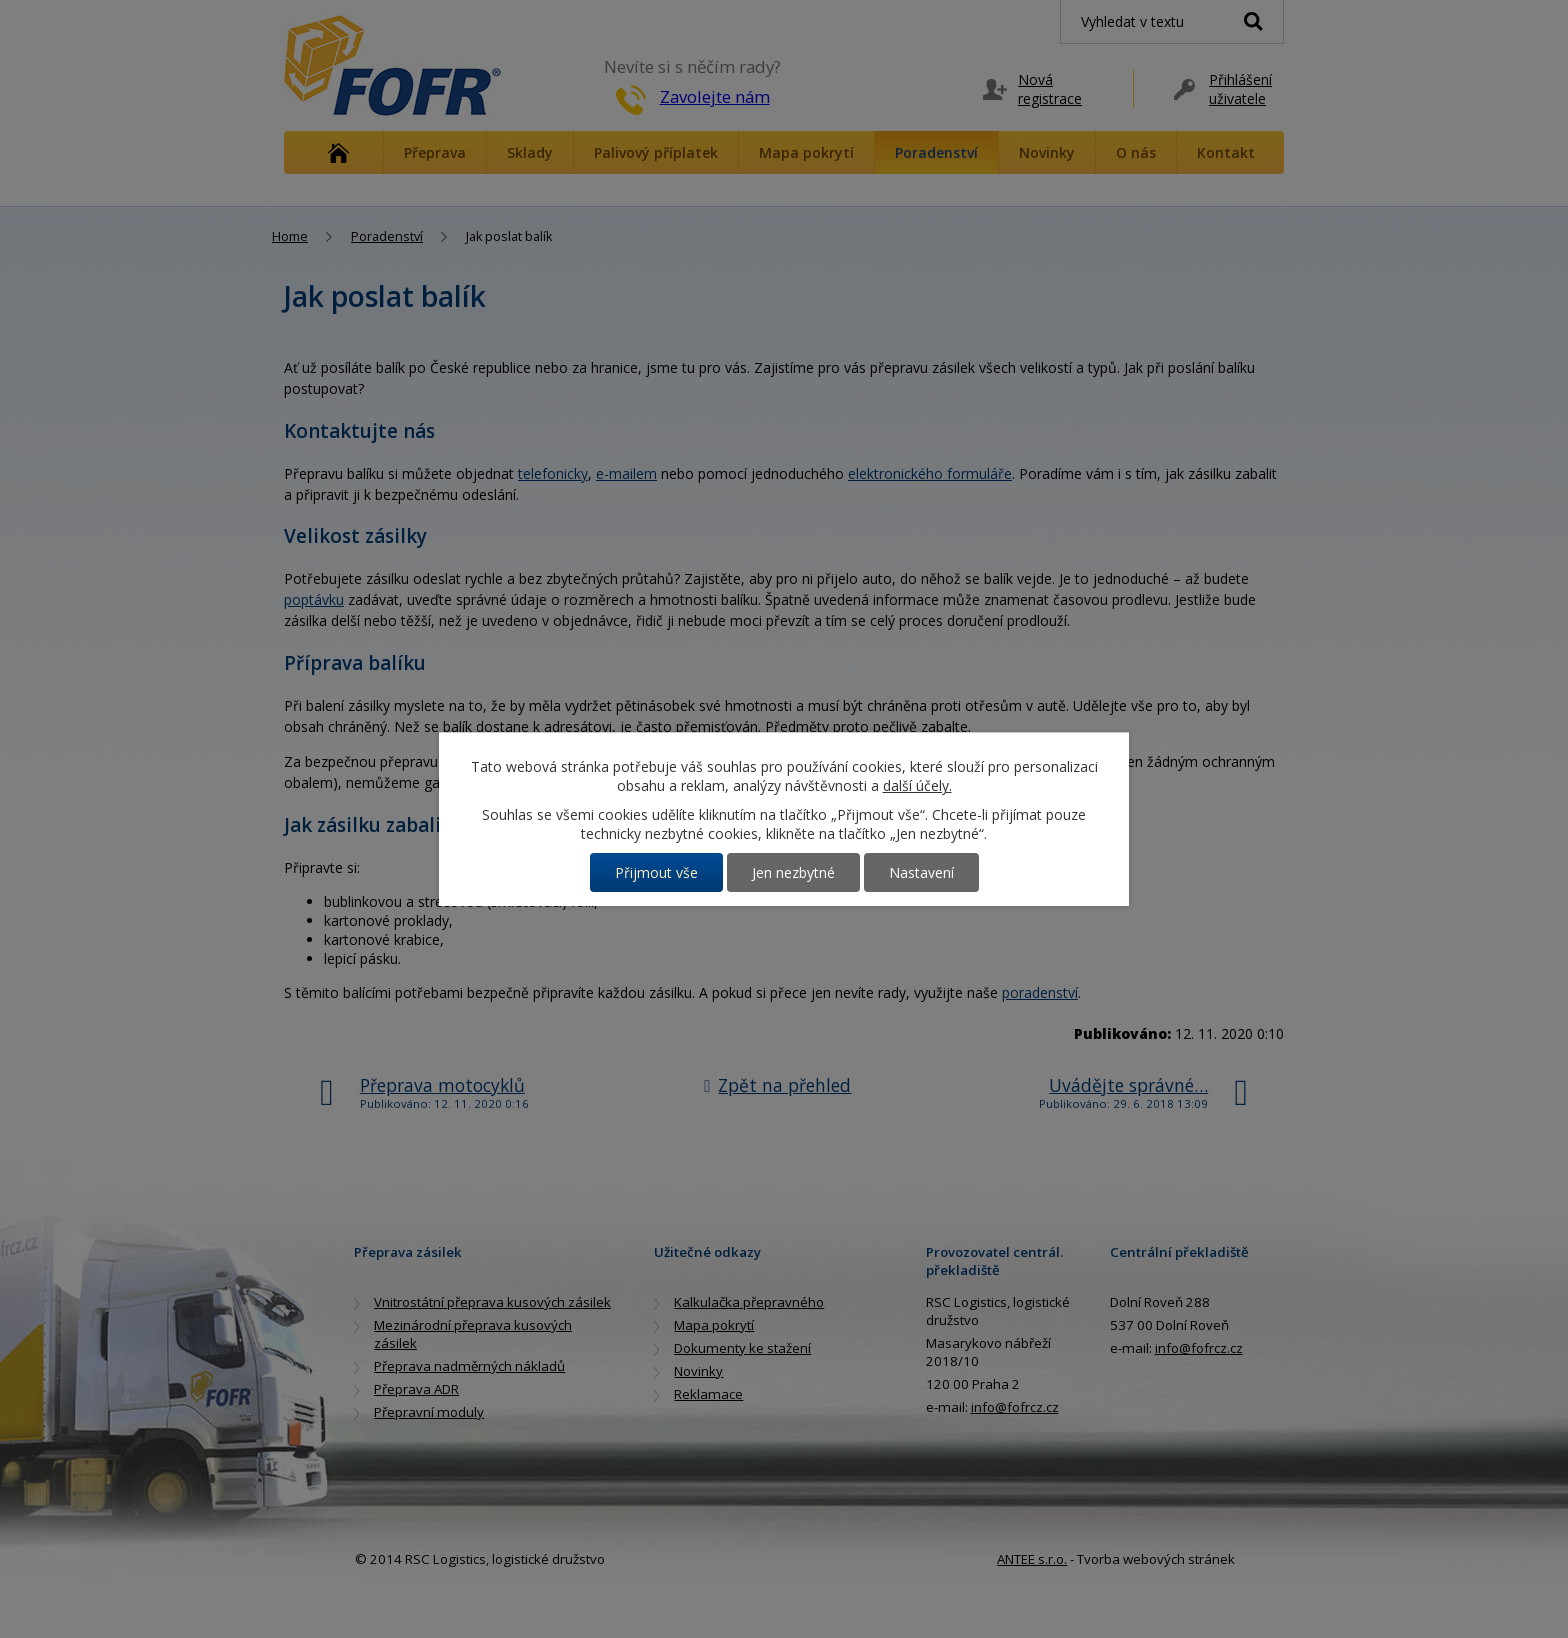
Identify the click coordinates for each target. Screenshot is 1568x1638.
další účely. (917, 785)
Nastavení (921, 872)
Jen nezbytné (793, 872)
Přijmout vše (656, 872)
